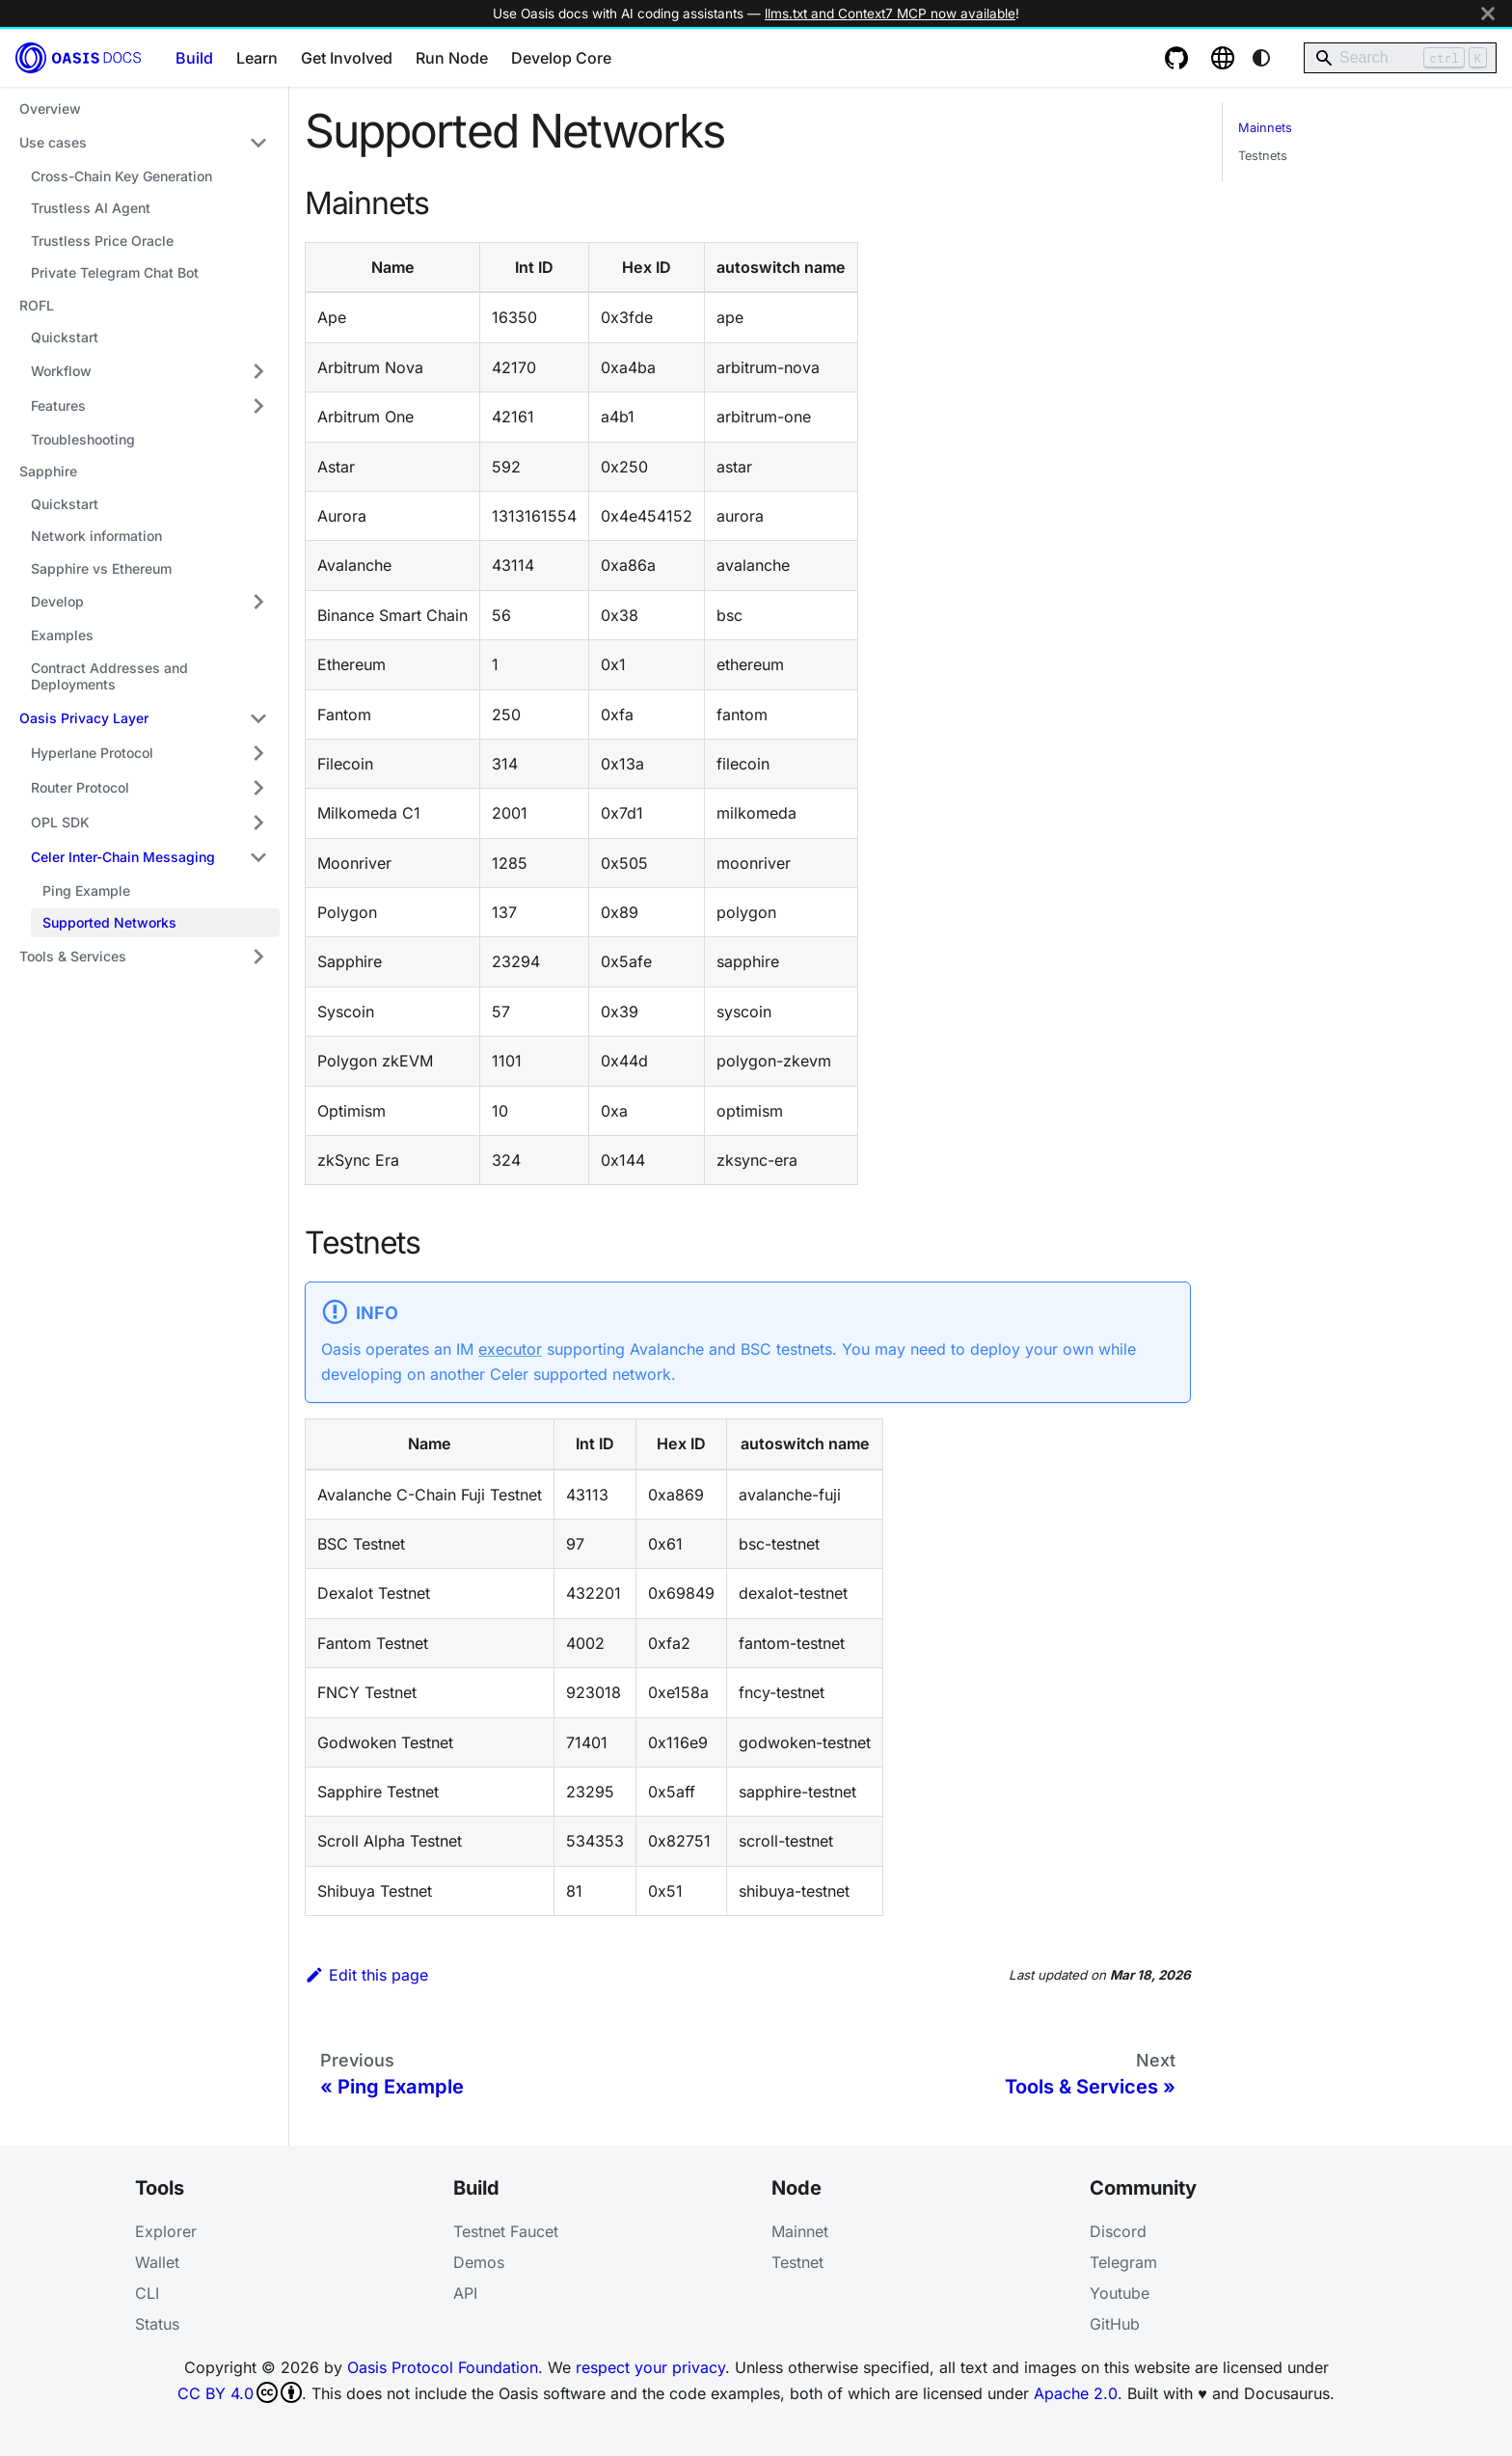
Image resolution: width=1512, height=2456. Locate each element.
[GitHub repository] (1176, 57)
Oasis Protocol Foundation (442, 2367)
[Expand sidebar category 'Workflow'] (258, 371)
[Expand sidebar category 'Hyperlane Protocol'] (258, 753)
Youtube (1119, 2293)
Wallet (157, 2262)
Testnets (1262, 155)
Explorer (166, 2231)
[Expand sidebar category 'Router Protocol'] (258, 787)
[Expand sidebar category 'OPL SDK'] (258, 822)
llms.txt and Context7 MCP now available (890, 13)
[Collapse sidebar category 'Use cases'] (258, 142)
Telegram (1123, 2262)
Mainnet (799, 2231)
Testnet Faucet (505, 2231)
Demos (478, 2262)
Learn (257, 57)
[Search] (1400, 57)
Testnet (797, 2262)
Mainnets (1265, 128)
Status (157, 2324)
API (465, 2293)
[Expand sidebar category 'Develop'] (258, 601)
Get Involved (346, 57)
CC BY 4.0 (239, 2392)
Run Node (452, 57)
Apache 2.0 (1076, 2393)
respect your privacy (650, 2367)
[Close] (1488, 13)
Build (194, 57)
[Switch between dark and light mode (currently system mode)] (1261, 57)
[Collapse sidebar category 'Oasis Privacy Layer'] (258, 718)
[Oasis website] (1223, 57)
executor (510, 1349)
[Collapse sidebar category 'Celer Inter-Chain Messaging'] (258, 857)
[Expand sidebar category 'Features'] (258, 406)
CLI (147, 2293)
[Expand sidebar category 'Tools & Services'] (258, 956)
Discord (1118, 2231)
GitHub (1115, 2324)
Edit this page (366, 1974)
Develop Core (561, 57)
